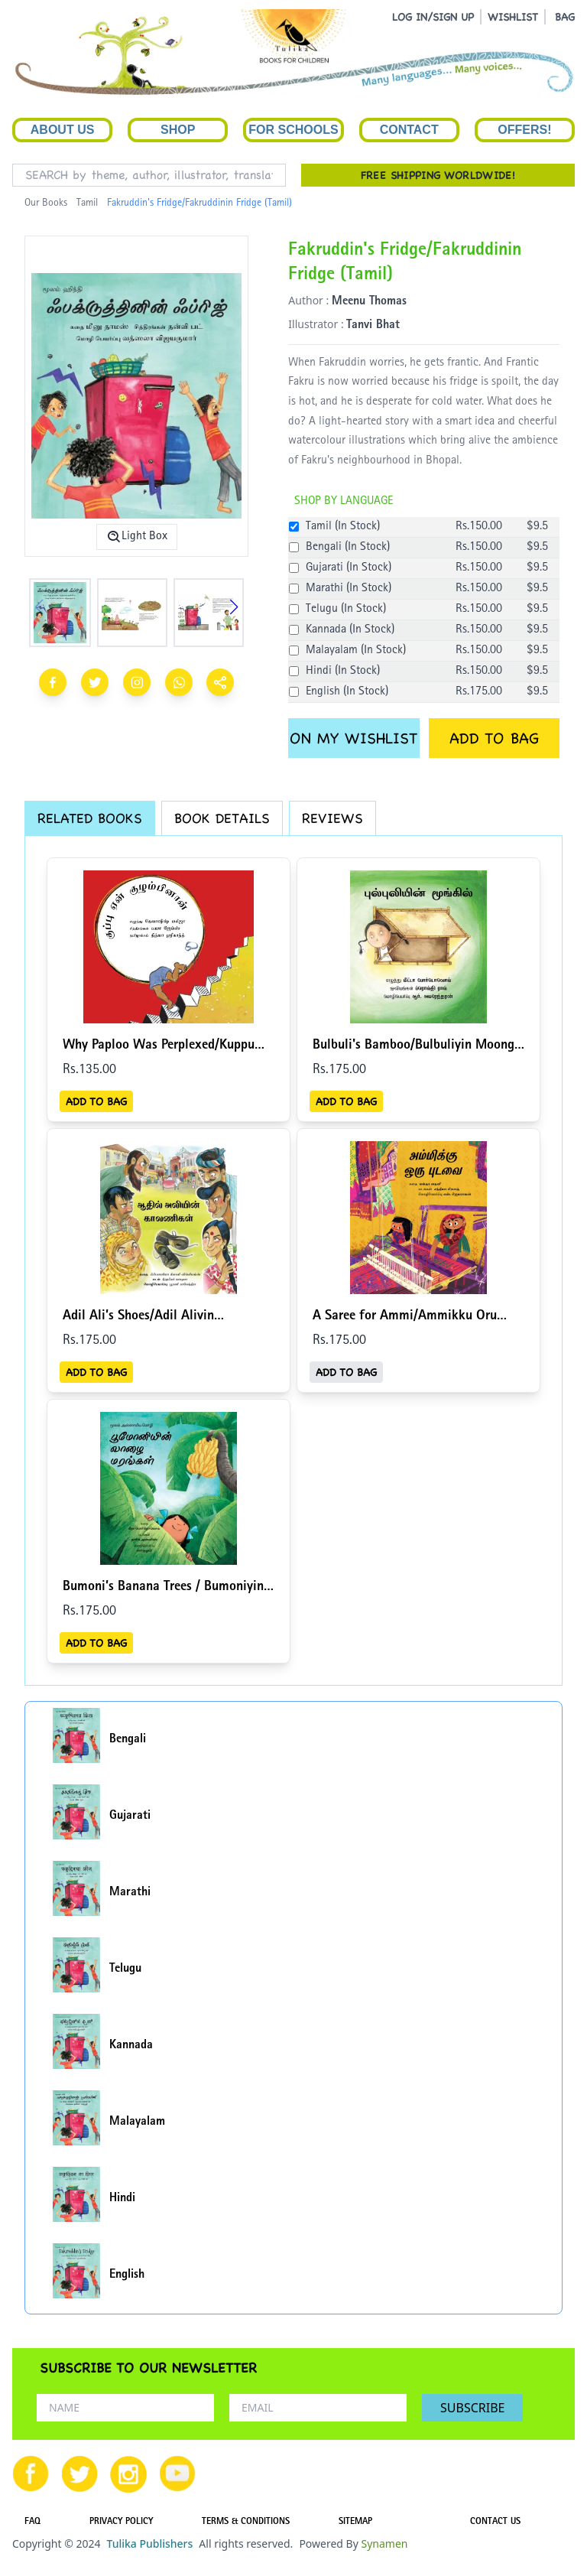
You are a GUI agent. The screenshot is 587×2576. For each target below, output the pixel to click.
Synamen (384, 2543)
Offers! (524, 129)
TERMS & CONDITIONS (246, 2522)
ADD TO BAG (494, 738)
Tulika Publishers (149, 2543)
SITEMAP (355, 2522)
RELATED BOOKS (89, 818)
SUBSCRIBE (472, 2407)
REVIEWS (332, 818)
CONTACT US (495, 2522)
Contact (409, 129)
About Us (63, 129)
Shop (178, 129)
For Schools (293, 129)
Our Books (45, 203)
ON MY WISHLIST (353, 738)
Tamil (87, 203)
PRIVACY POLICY (121, 2522)
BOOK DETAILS (222, 818)
